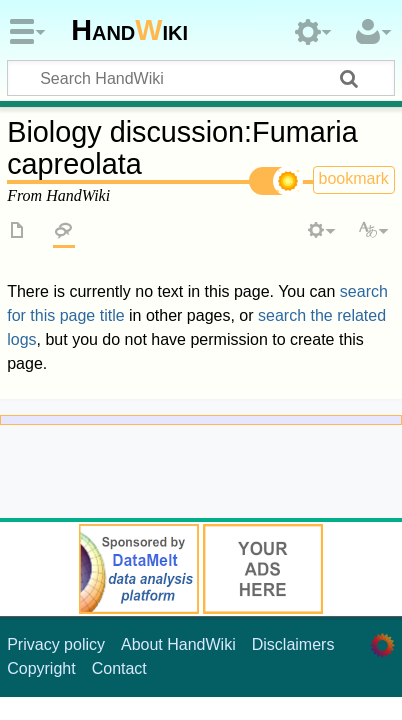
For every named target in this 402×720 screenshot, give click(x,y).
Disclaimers (293, 644)
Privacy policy (56, 644)
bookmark (354, 178)
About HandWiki (178, 644)
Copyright (41, 668)
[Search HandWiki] (201, 78)
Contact (119, 668)
